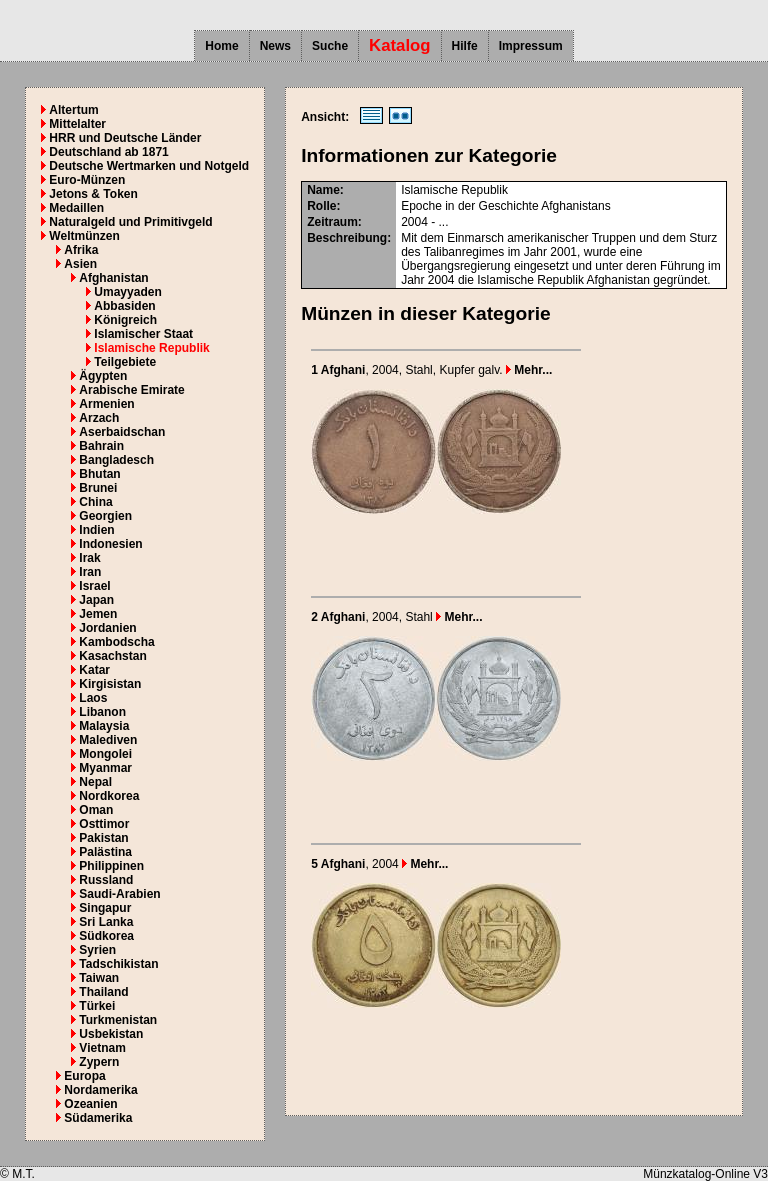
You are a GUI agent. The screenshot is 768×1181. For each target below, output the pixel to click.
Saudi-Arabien (119, 894)
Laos (93, 698)
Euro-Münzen (87, 180)
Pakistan (103, 838)
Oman (96, 810)
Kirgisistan (110, 684)
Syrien (97, 950)
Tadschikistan (118, 964)
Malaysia (104, 726)
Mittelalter (77, 124)
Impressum (531, 46)
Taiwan (99, 978)
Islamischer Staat (143, 334)
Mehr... (529, 370)
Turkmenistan (118, 1020)
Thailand (103, 992)
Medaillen (76, 208)
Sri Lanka (106, 922)
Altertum (73, 110)
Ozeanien (90, 1104)
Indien (96, 530)
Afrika (81, 250)
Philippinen (111, 866)
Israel (94, 586)
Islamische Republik (151, 348)
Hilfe (465, 46)
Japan (96, 600)
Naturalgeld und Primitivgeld (130, 222)
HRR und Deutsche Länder (125, 138)
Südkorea (106, 936)
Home (221, 46)
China (95, 502)
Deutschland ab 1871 (108, 152)
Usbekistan (111, 1034)
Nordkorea (109, 796)
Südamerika (98, 1118)
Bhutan (99, 474)
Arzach (99, 418)
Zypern (99, 1062)
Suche (330, 46)
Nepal (95, 782)
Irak (89, 558)
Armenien (106, 404)
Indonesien (110, 544)
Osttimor (104, 824)
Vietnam (102, 1048)
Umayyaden (127, 292)
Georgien (105, 516)
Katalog (400, 45)
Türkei (97, 1006)
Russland (106, 880)
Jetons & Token (93, 194)
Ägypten (103, 376)
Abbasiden (124, 306)
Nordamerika (100, 1090)
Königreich (125, 320)
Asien (80, 264)
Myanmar (105, 768)
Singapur (105, 908)
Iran (90, 572)
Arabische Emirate (131, 390)
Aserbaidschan (122, 432)
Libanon (102, 712)
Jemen (98, 614)
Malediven (108, 740)
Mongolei (105, 754)
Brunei (98, 488)
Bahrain (101, 446)
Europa (84, 1076)
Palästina (105, 852)
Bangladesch (116, 460)
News (275, 46)
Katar (94, 670)
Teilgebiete (125, 362)
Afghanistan (113, 278)
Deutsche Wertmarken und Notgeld (149, 166)
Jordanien (107, 628)
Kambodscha (116, 642)
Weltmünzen (84, 236)
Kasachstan (112, 656)
